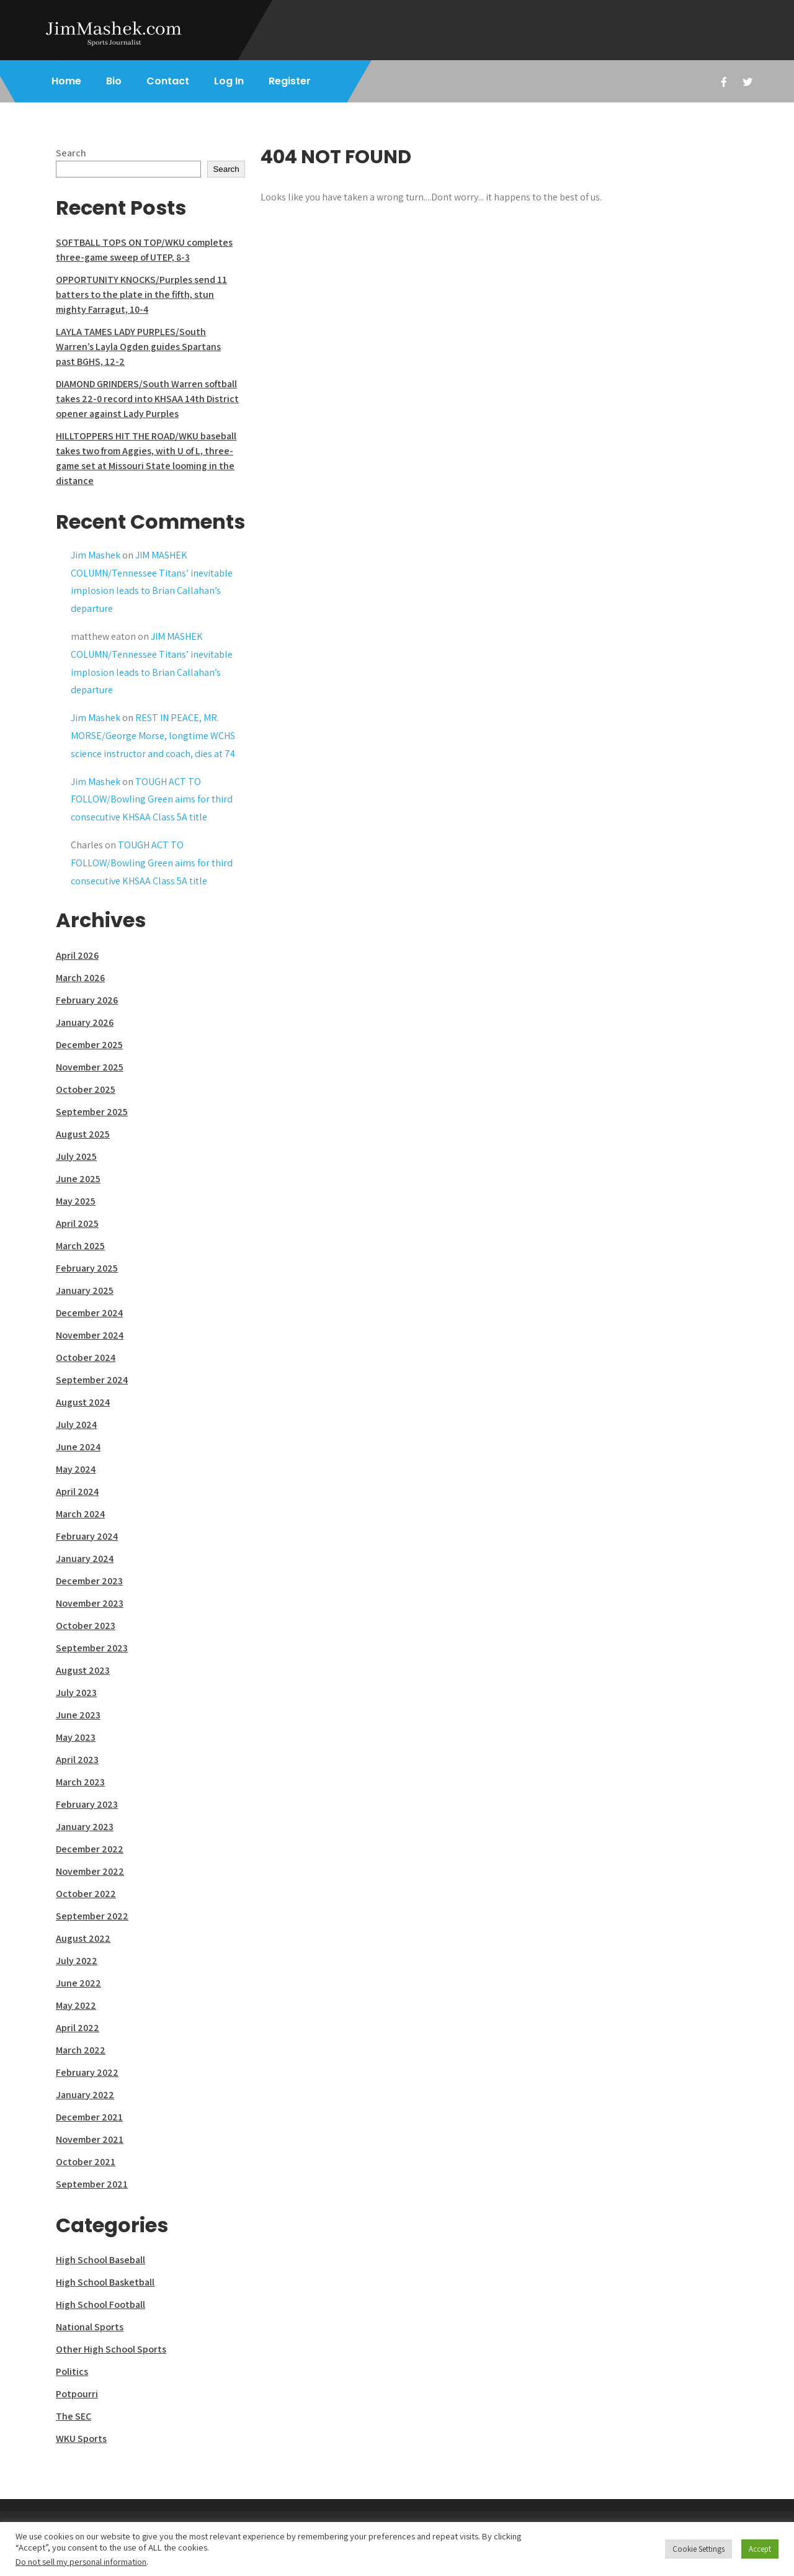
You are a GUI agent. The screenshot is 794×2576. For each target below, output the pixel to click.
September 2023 (92, 1647)
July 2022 (76, 1960)
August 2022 (83, 1938)
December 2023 (89, 1580)
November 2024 (89, 1335)
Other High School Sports (111, 2349)
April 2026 (77, 955)
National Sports (89, 2326)
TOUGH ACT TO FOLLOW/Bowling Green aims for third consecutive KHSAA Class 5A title (152, 799)
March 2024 (80, 1513)
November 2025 (89, 1067)
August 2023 (83, 1670)
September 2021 (92, 2184)
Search (71, 152)
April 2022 (77, 2027)
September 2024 (92, 1379)
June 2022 (78, 1983)
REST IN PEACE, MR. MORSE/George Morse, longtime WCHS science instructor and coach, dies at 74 (153, 735)
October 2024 (85, 1357)
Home (66, 81)
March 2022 (80, 2050)
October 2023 (85, 1625)
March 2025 (80, 1245)
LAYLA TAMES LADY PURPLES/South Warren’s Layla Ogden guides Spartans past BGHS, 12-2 (138, 346)
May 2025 (76, 1201)
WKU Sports (81, 2438)
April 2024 (77, 1491)
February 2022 (87, 2072)
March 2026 (80, 977)
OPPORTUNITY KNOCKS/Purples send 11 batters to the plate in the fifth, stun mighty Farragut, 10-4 (141, 294)
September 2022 (92, 1916)
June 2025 (78, 1178)
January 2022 (85, 2094)
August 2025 (83, 1134)
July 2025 (76, 1156)
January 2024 (85, 1558)
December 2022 (89, 1849)
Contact (167, 81)
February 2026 (87, 1000)
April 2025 (77, 1223)
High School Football (100, 2304)
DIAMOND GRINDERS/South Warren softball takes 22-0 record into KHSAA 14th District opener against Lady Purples (147, 398)
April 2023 (77, 1759)
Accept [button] (760, 2549)
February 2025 (87, 1268)
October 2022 (86, 1893)
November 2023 (89, 1603)
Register (290, 81)
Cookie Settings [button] (698, 2549)
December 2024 (89, 1312)
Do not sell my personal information (81, 2561)
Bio (114, 81)
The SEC (73, 2416)
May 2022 (76, 2005)
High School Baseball (100, 2259)
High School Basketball (105, 2282)
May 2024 (76, 1469)
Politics (72, 2371)
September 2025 (92, 1111)
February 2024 (87, 1536)
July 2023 (76, 1692)
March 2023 (80, 1781)
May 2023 (76, 1737)
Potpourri (77, 2393)
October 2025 (85, 1089)
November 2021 (89, 2139)
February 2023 (87, 1804)
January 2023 (85, 1826)
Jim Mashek (95, 555)
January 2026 (85, 1022)
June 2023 (78, 1714)
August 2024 (83, 1402)
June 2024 (78, 1446)
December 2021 (89, 2117)
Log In (229, 81)
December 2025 (89, 1044)
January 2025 (85, 1290)
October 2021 (85, 2161)
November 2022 (90, 1871)
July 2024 (76, 1424)
